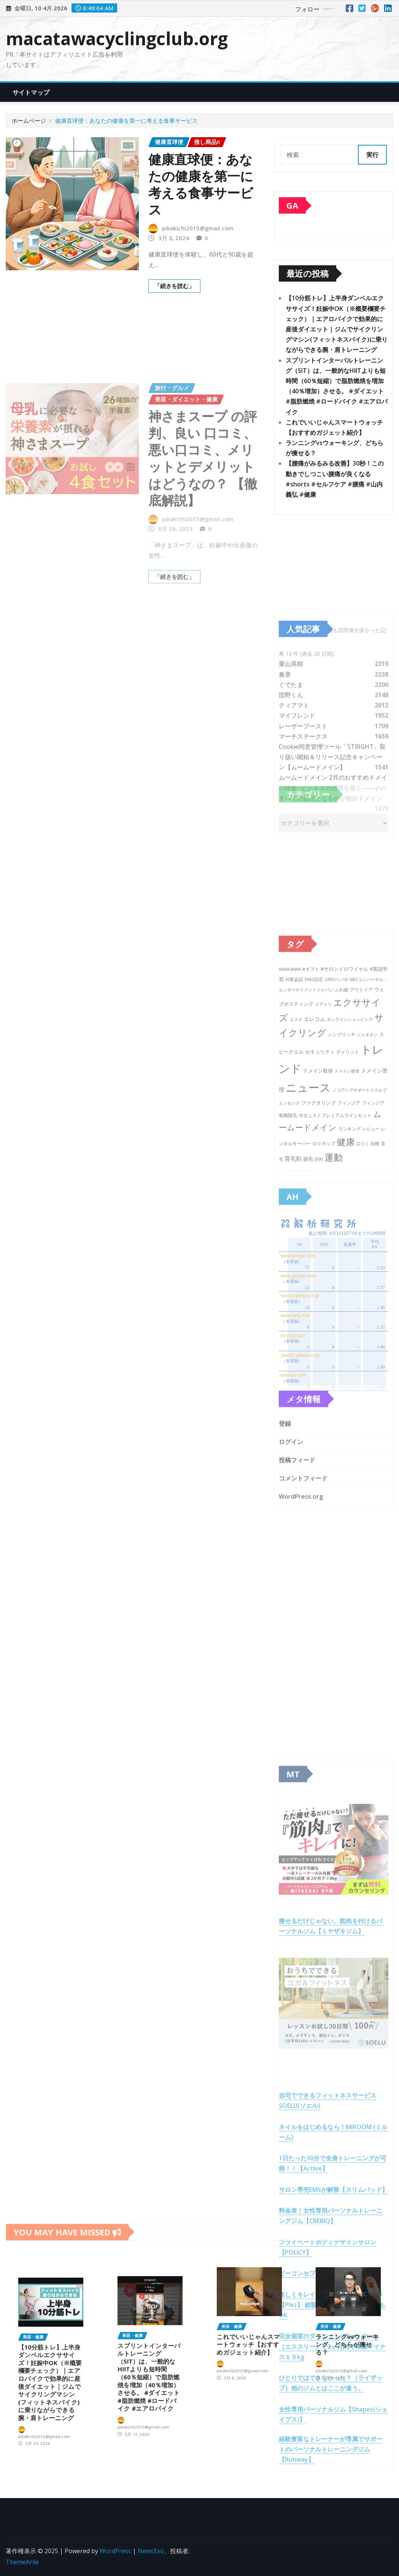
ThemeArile (22, 2562)
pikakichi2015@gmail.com (198, 228)
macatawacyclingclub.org (117, 38)
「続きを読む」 (174, 286)
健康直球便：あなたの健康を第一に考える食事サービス (126, 120)
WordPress (115, 2551)
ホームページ (29, 120)
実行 (372, 155)
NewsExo (151, 2551)
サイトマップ (31, 92)
